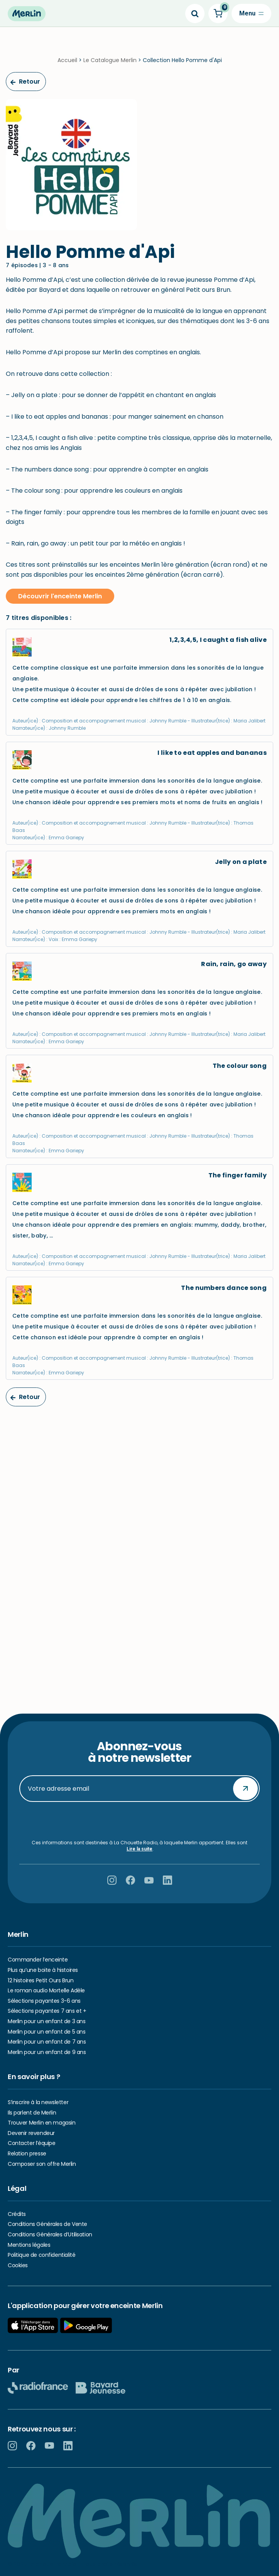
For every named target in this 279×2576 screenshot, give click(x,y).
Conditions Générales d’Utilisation (50, 2234)
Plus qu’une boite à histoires (43, 1970)
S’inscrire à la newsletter (38, 2102)
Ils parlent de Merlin (32, 2112)
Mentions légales (29, 2245)
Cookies (18, 2265)
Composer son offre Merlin (42, 2164)
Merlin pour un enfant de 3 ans (46, 2021)
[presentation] (139, 1821)
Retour (25, 81)
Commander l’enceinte (38, 1959)
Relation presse (27, 2153)
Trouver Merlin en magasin (42, 2122)
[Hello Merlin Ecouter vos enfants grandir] (26, 14)
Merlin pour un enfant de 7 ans (47, 2042)
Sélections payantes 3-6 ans (44, 2001)
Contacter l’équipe (31, 2143)
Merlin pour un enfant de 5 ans (46, 2032)
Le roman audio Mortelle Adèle (46, 1990)
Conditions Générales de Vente (47, 2224)
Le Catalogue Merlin (110, 60)
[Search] (195, 13)
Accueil (67, 60)
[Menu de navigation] (251, 13)
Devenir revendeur (31, 2133)
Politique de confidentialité (41, 2255)
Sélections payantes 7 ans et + (47, 2011)
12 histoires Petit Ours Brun (40, 1980)
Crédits (17, 2214)
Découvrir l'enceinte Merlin (60, 596)
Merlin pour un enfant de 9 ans (47, 2052)
